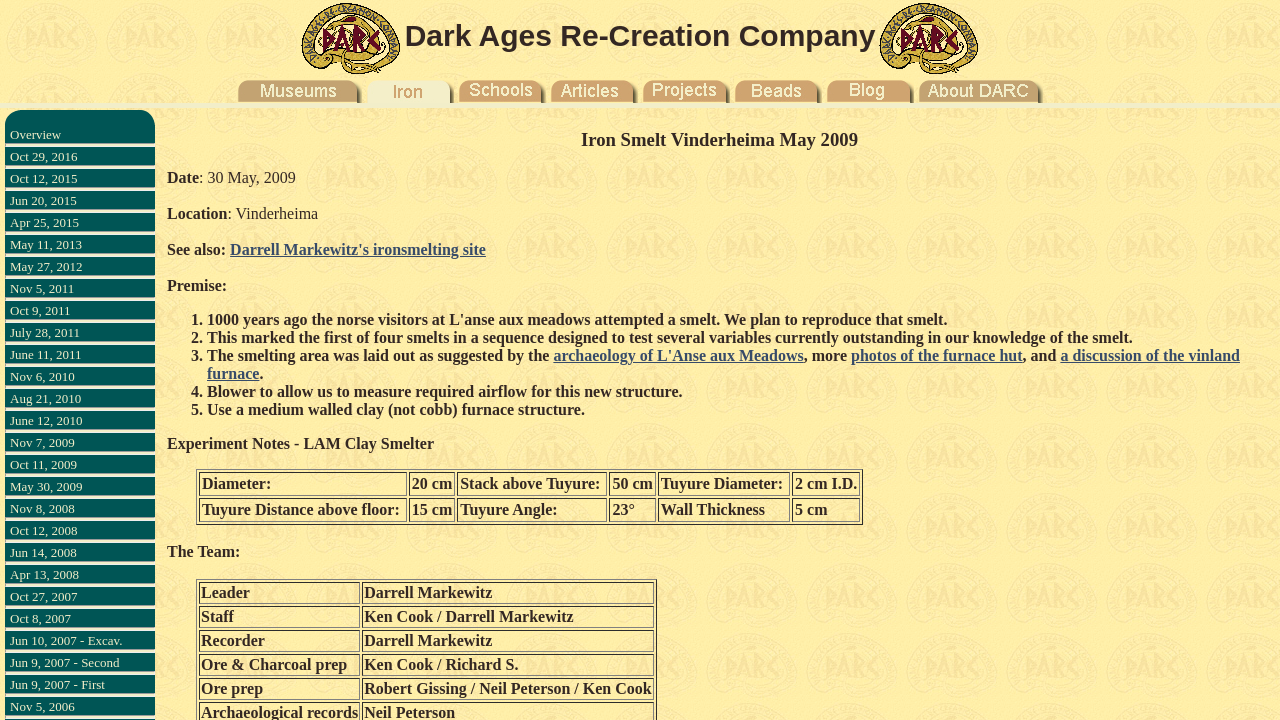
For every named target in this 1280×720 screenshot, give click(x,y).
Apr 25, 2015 (44, 222)
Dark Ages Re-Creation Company (640, 35)
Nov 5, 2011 (42, 288)
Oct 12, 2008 (44, 530)
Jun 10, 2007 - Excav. (66, 640)
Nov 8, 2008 (42, 508)
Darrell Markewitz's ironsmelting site (358, 249)
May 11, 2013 (46, 244)
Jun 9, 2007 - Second (64, 662)
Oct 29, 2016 (44, 156)
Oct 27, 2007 (44, 596)
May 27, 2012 (46, 266)
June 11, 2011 (46, 354)
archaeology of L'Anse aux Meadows (678, 355)
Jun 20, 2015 (43, 200)
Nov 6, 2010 (42, 376)
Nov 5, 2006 (42, 706)
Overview (35, 134)
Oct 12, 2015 (44, 178)
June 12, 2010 (46, 420)
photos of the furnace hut (937, 355)
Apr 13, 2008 (44, 574)
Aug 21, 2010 (45, 398)
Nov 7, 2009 (42, 442)
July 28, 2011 (45, 332)
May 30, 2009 (46, 486)
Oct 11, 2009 (43, 464)
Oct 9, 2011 (40, 310)
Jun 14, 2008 (43, 552)
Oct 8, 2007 (40, 618)
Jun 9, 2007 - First (57, 684)
